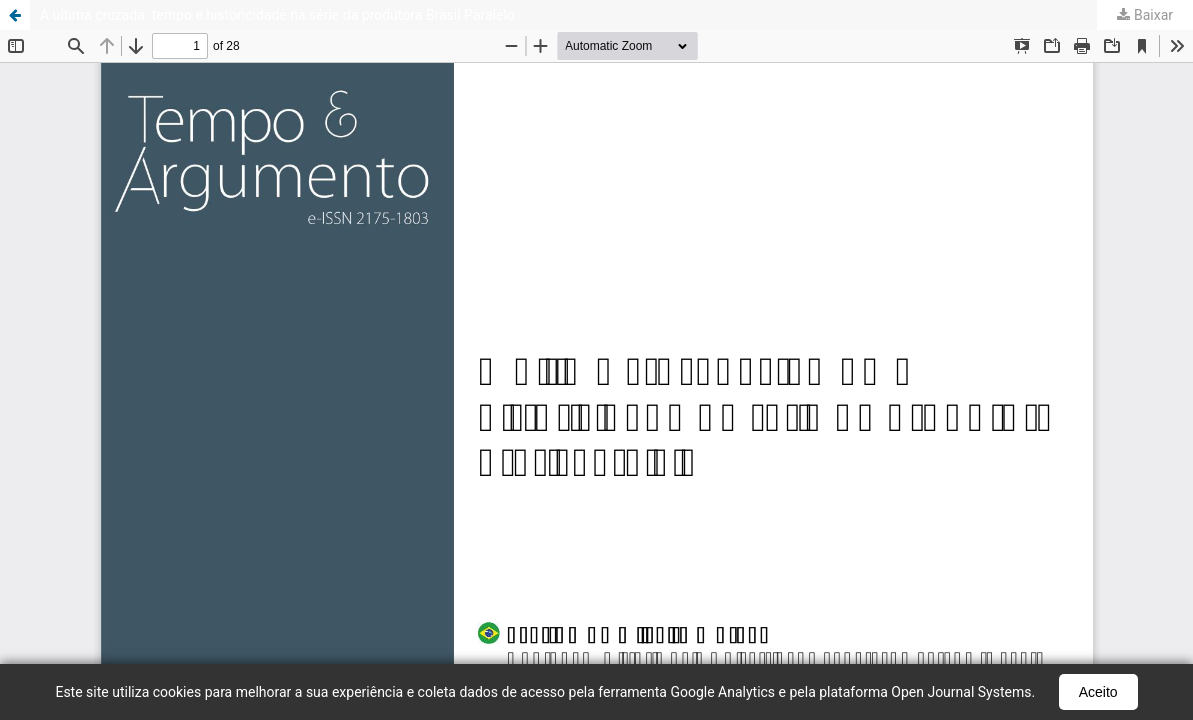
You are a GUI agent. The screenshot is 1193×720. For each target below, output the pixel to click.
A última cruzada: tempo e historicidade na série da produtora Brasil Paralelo (277, 15)
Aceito (1098, 692)
